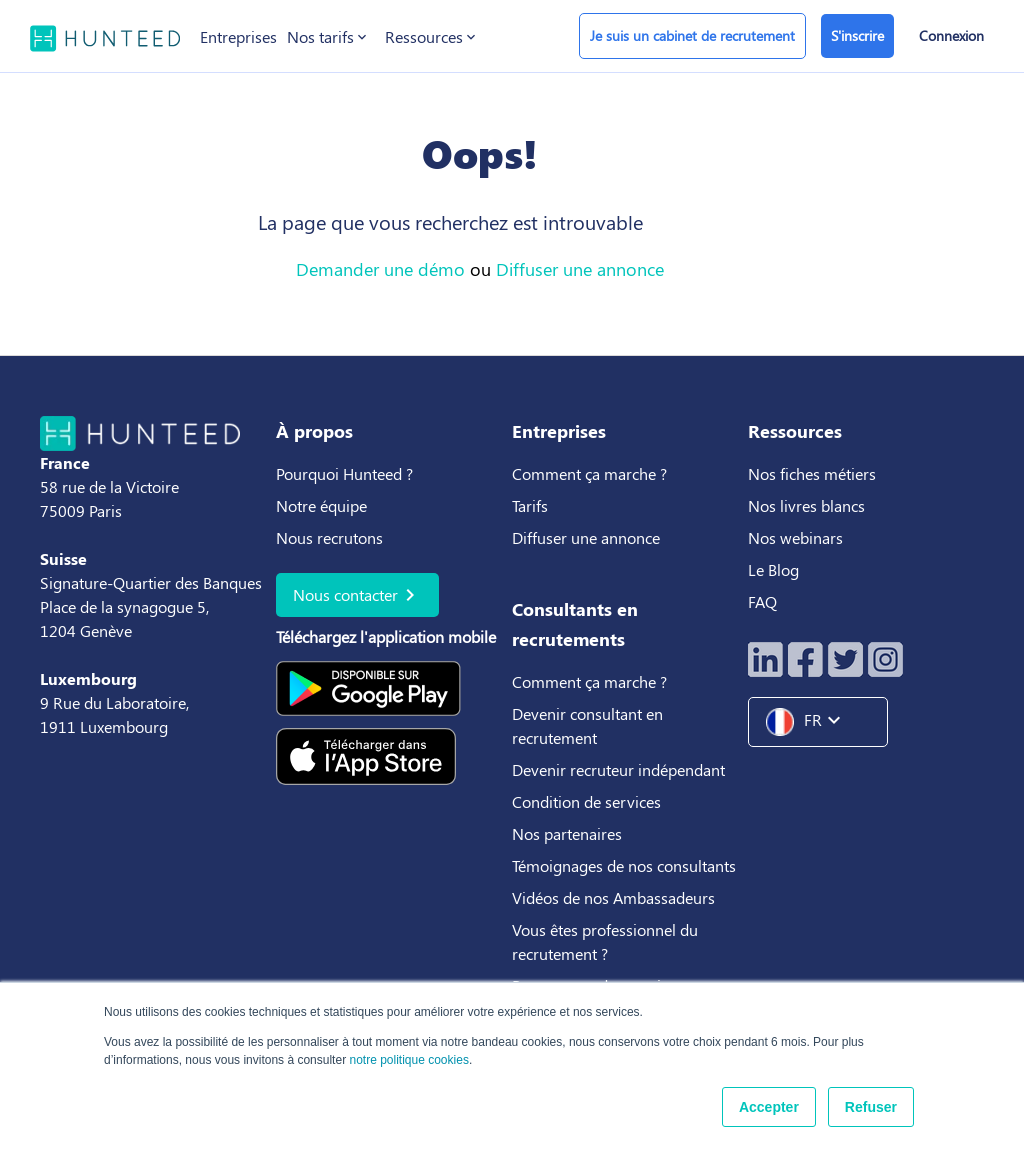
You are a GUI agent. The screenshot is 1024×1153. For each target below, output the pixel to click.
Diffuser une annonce (580, 269)
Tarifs (530, 505)
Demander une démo (380, 269)
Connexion (951, 35)
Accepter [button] (769, 1107)
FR (811, 722)
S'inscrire (857, 35)
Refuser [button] (871, 1107)
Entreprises (238, 36)
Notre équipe (321, 505)
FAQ (762, 601)
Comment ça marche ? (589, 473)
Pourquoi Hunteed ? (344, 473)
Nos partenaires (567, 833)
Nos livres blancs (808, 505)
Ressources (432, 37)
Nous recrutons (329, 537)
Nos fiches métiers (812, 473)
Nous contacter (357, 595)
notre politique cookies (408, 1060)
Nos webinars (795, 537)
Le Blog (775, 569)
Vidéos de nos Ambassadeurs (613, 897)
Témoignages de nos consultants (624, 865)
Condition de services (586, 801)
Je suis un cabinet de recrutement (692, 35)
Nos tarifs (328, 37)
